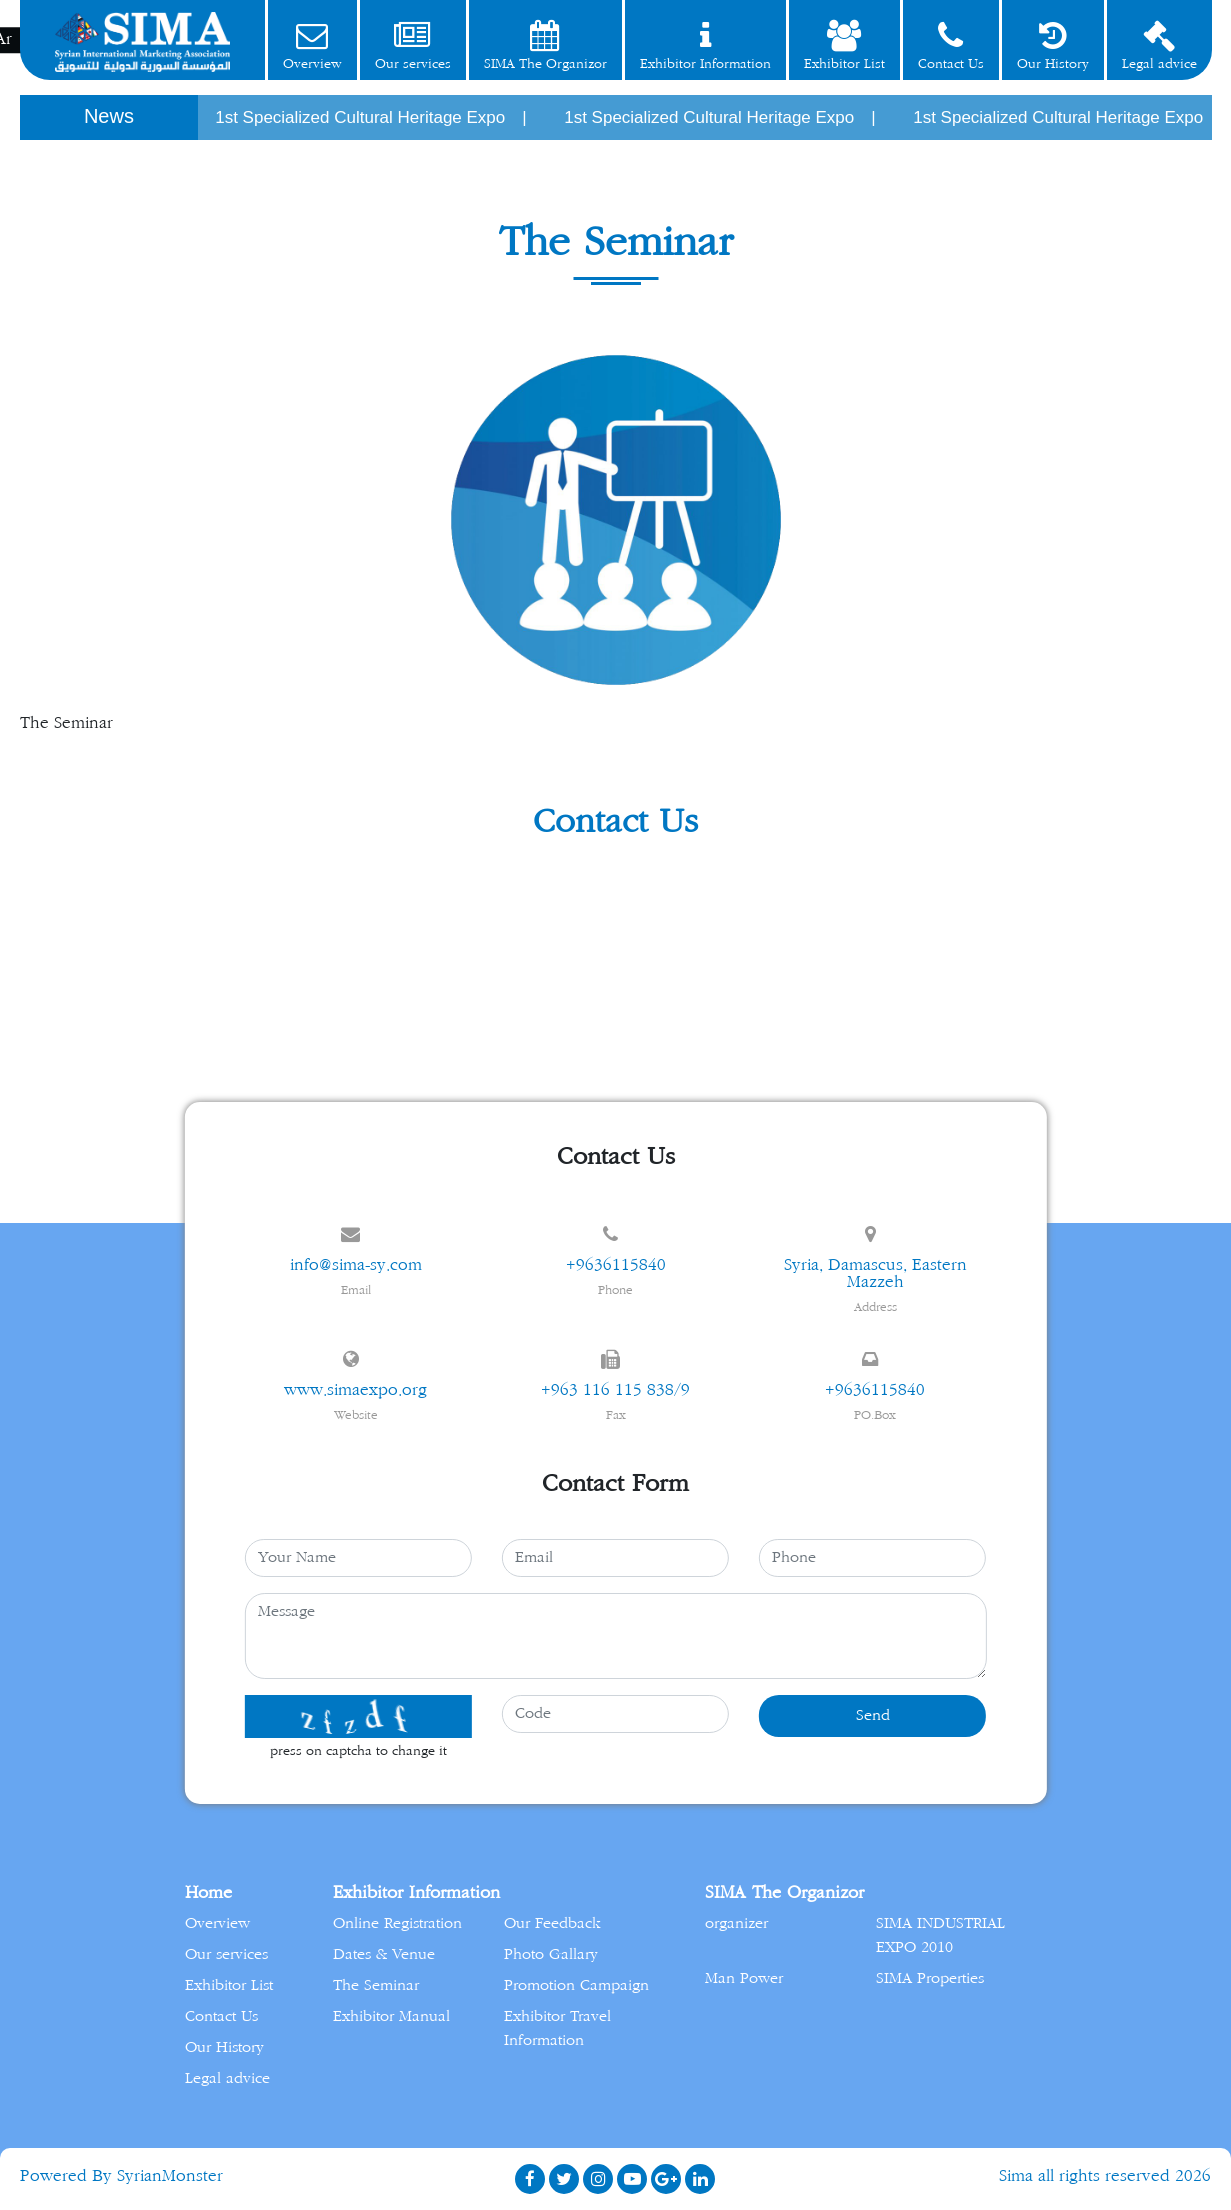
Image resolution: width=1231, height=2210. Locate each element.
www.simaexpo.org (355, 1390)
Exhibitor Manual (391, 2016)
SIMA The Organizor (545, 45)
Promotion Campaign (576, 1985)
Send (873, 1715)
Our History (1053, 45)
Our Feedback (552, 1923)
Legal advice (1159, 45)
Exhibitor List (844, 45)
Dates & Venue (384, 1954)
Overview (312, 45)
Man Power (744, 1978)
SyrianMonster (170, 2176)
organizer (736, 1923)
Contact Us (951, 45)
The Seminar (376, 1985)
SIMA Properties (930, 1978)
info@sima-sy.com (356, 1265)
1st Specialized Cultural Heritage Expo (372, 117)
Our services (413, 45)
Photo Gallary (551, 1954)
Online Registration (397, 1923)
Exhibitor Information (705, 45)
